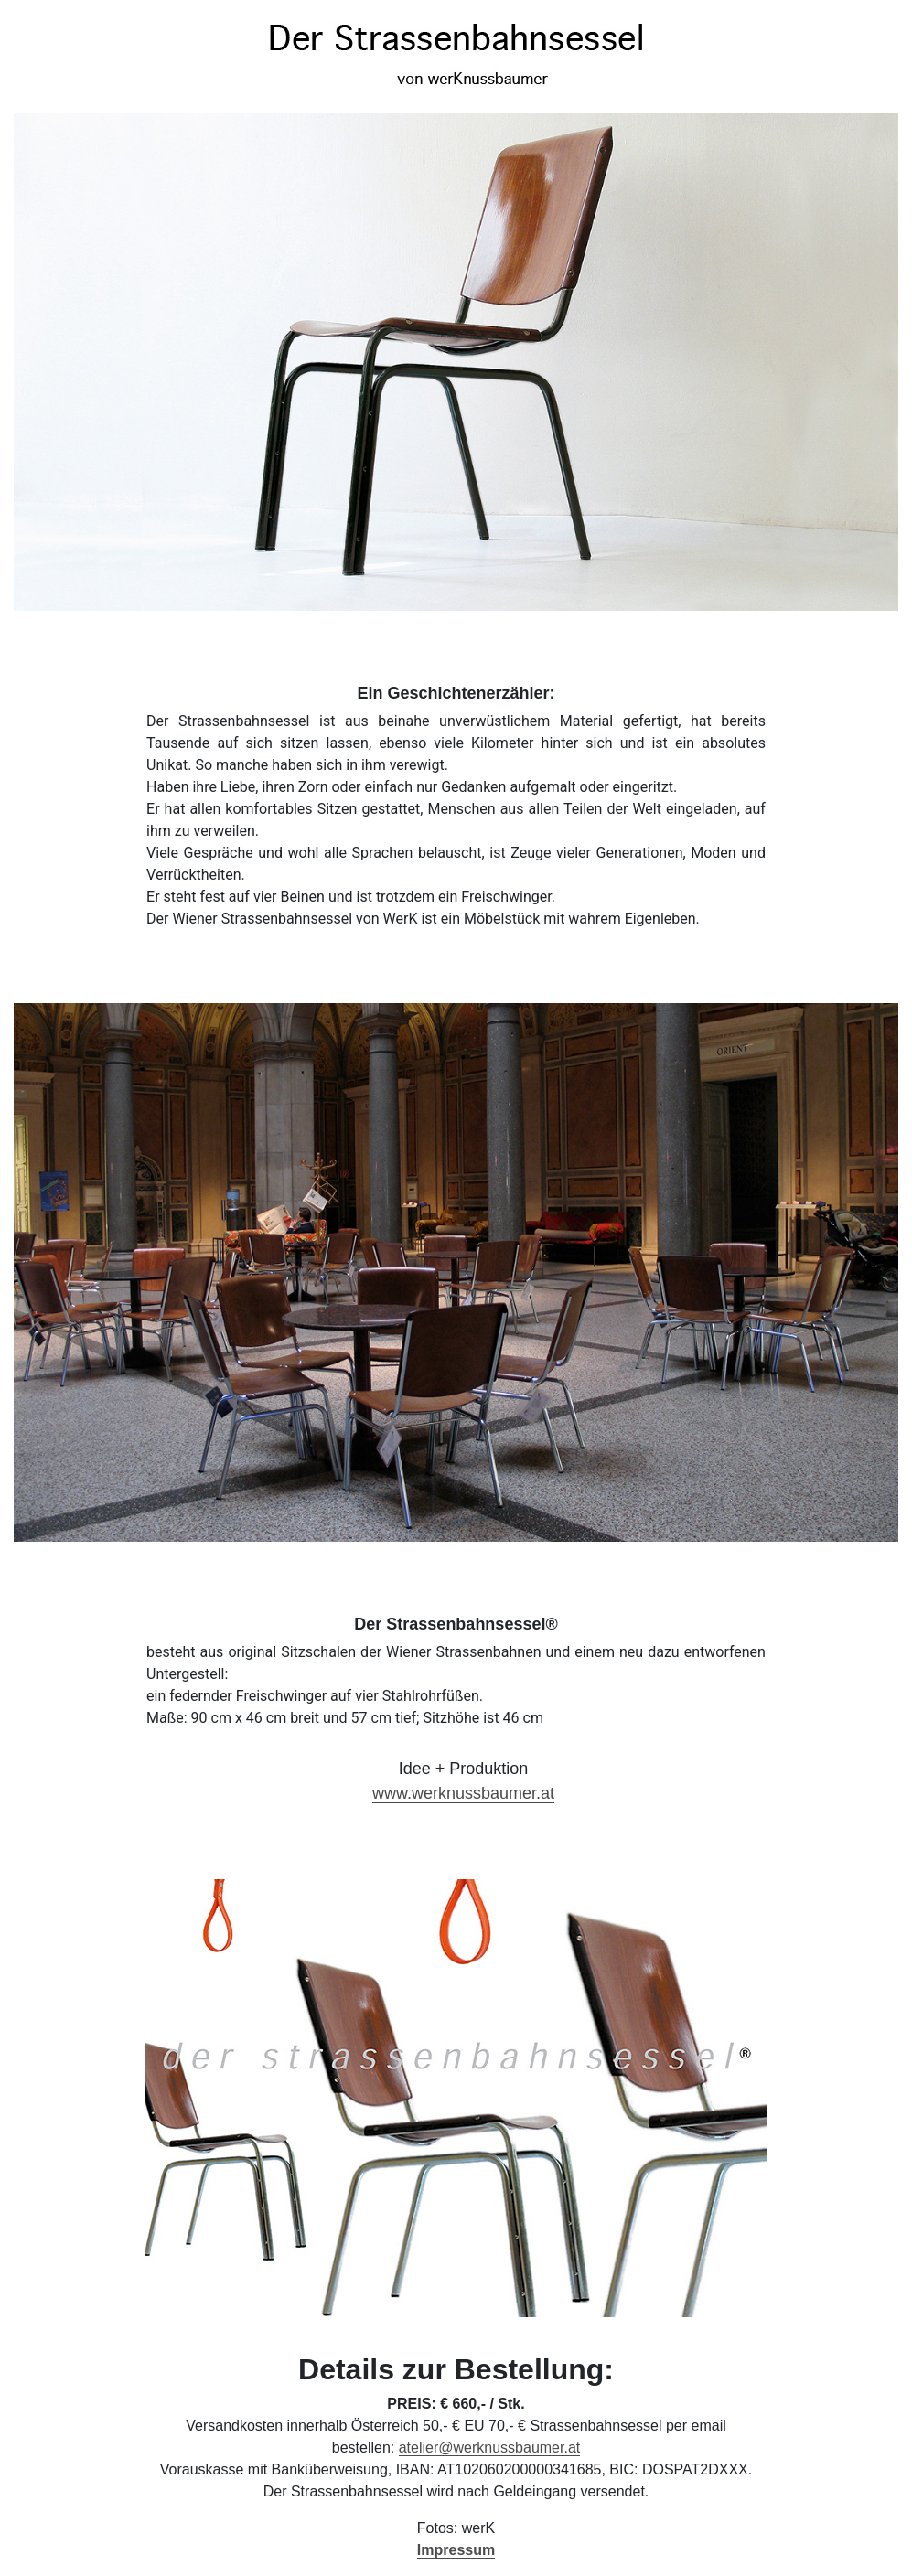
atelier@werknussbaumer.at (490, 2447)
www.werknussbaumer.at (463, 1793)
